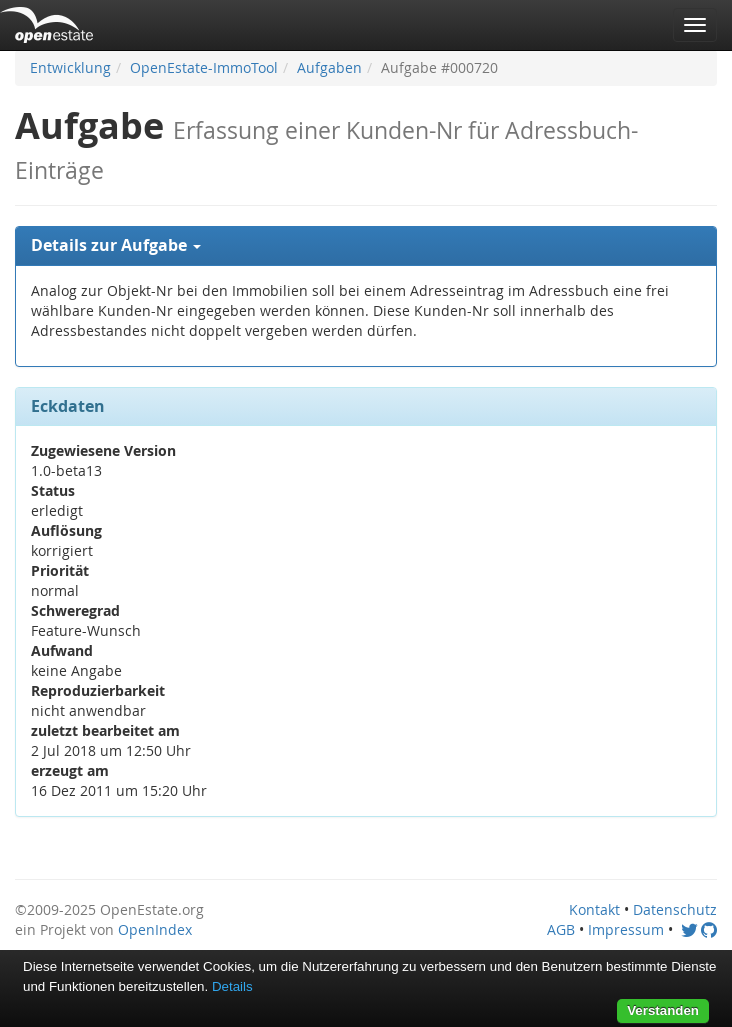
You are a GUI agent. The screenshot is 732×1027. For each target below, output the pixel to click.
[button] (366, 246)
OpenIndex (155, 929)
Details (232, 986)
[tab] (366, 246)
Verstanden (663, 1010)
